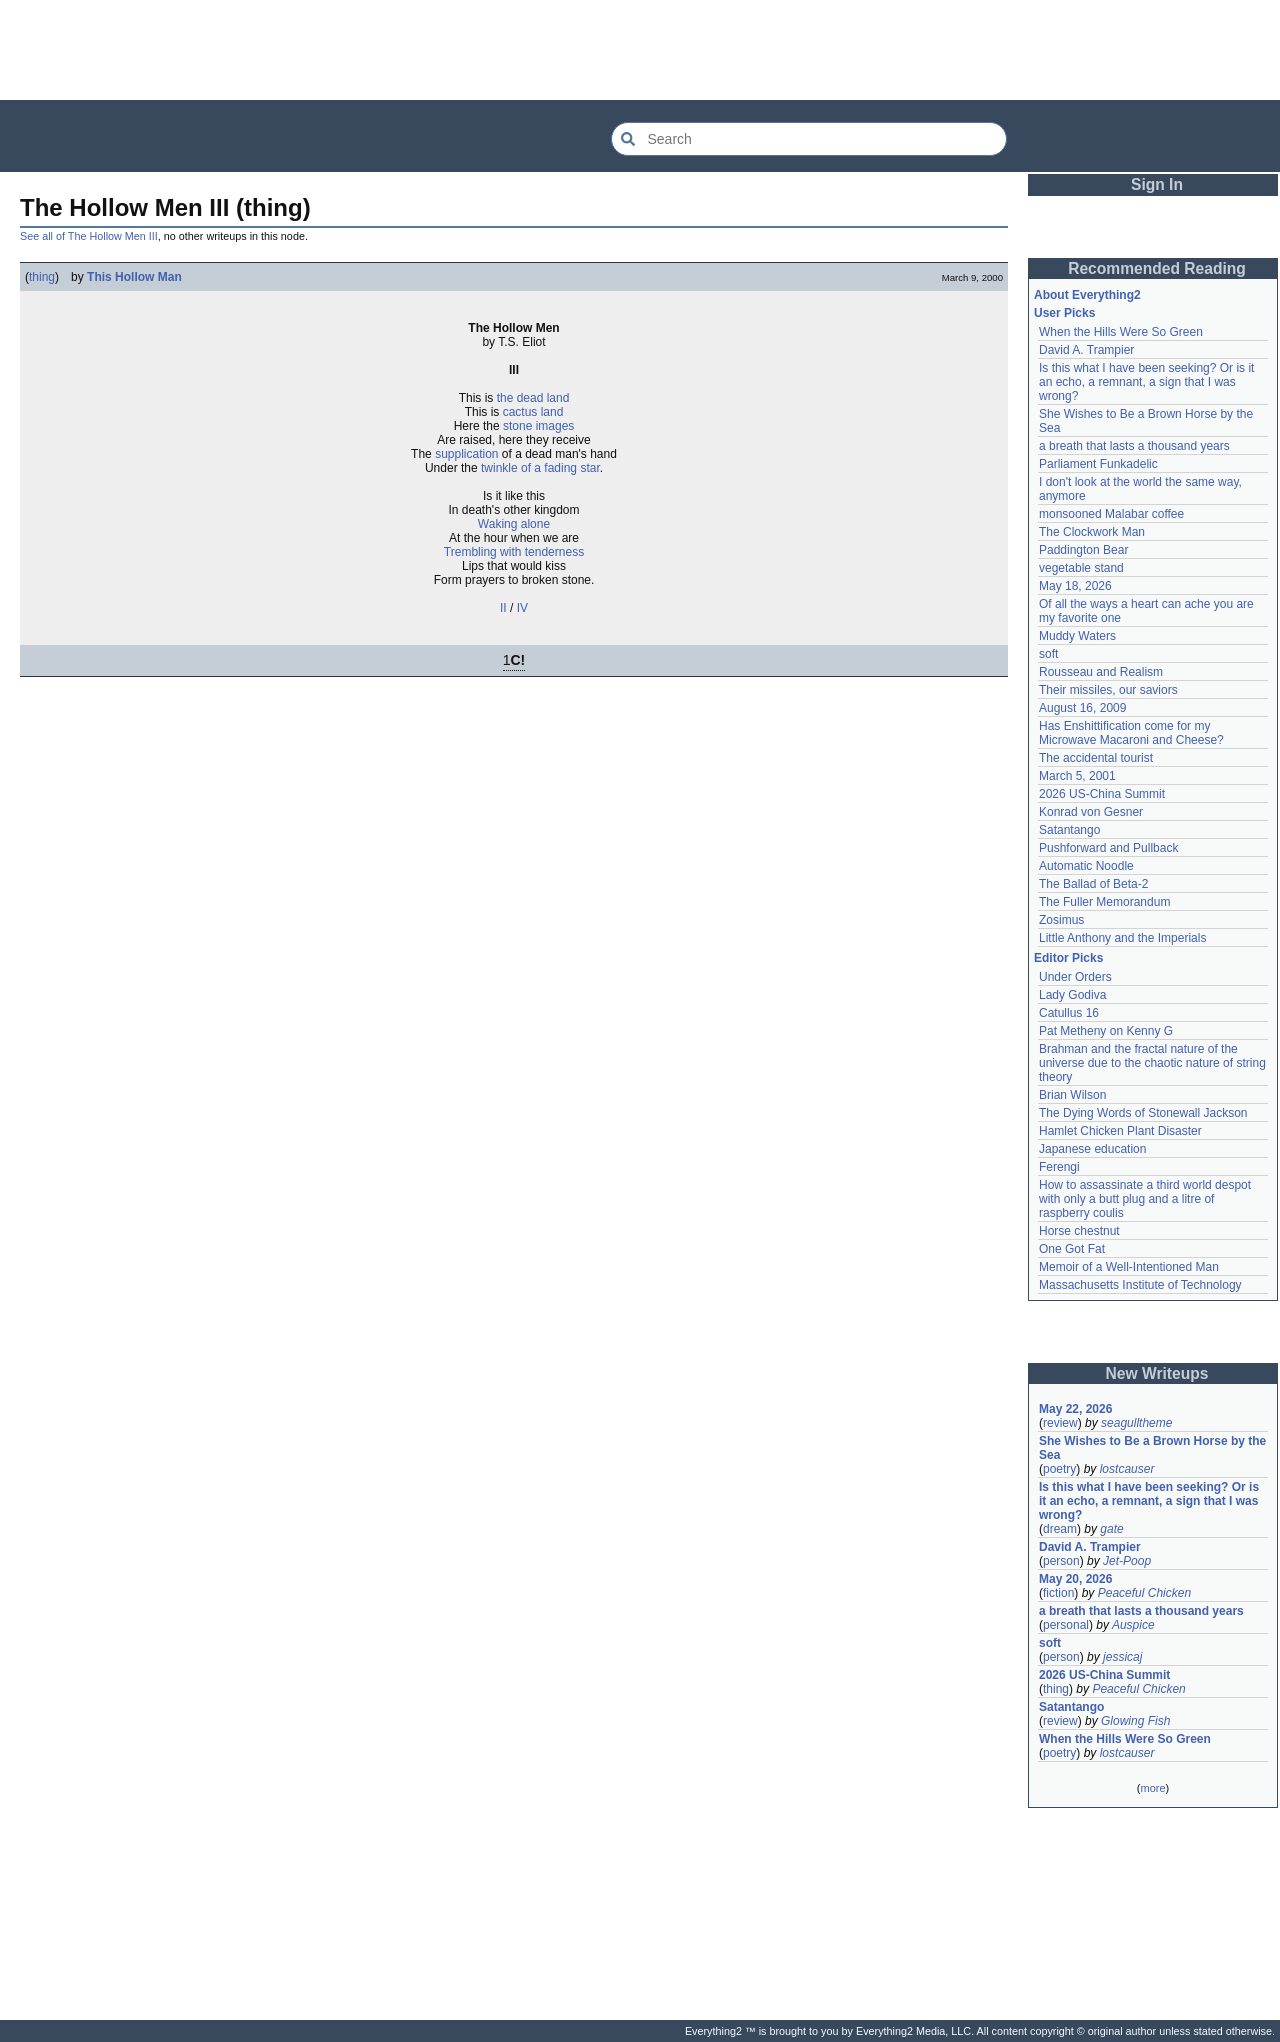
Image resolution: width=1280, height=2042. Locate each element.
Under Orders (1075, 977)
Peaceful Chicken (1144, 1593)
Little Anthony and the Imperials (1122, 938)
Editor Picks (1068, 958)
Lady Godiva (1072, 995)
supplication (466, 454)
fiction (1058, 1593)
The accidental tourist (1096, 758)
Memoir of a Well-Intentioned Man (1129, 1267)
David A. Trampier (1086, 350)
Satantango (1069, 830)
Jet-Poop (1127, 1561)
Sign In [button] (1157, 184)
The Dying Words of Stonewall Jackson (1143, 1113)
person (1061, 1561)
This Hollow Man (134, 277)
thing (42, 277)
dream (1060, 1529)
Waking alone (514, 524)
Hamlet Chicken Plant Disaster (1120, 1131)
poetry (1059, 1469)
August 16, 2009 (1082, 708)
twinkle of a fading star (540, 468)
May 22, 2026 (1075, 1409)
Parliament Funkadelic (1098, 464)
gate (1111, 1529)
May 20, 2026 (1075, 1579)
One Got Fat (1072, 1249)
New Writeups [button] (1157, 1373)
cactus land (533, 412)
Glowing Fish (1135, 1721)
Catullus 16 (1069, 1013)
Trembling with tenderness (514, 552)
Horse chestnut (1079, 1231)
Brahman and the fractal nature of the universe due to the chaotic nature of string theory (1152, 1063)
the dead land (533, 398)
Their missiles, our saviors (1108, 690)
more (1152, 1788)
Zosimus (1061, 920)
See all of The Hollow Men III (89, 236)
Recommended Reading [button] (1157, 268)
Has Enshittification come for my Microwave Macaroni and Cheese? (1131, 733)
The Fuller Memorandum (1104, 902)
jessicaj (1122, 1657)
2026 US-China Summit (1102, 794)
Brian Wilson (1072, 1095)
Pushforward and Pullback (1108, 848)
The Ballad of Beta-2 (1093, 884)
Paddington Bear (1083, 550)
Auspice (1133, 1625)
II (503, 608)
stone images (538, 426)
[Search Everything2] (809, 139)
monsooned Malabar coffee (1111, 514)
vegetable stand (1081, 568)
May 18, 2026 (1075, 586)
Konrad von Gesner (1091, 812)
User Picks (1064, 313)
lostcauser (1127, 1469)
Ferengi (1059, 1167)
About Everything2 (1087, 295)
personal (1066, 1625)
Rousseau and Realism (1101, 672)
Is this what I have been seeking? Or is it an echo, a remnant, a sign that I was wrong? (1146, 382)
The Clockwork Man (1092, 532)
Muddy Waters (1077, 636)
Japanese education (1092, 1149)
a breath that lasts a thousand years (1134, 446)
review (1060, 1423)
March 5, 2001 (1077, 776)
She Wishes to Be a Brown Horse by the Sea (1152, 1448)
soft (1048, 654)
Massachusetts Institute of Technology (1140, 1285)
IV (522, 608)
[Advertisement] (640, 50)
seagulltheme (1136, 1423)
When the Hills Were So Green (1121, 332)
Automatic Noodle (1086, 866)
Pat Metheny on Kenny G (1106, 1031)
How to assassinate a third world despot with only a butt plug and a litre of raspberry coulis (1145, 1199)
